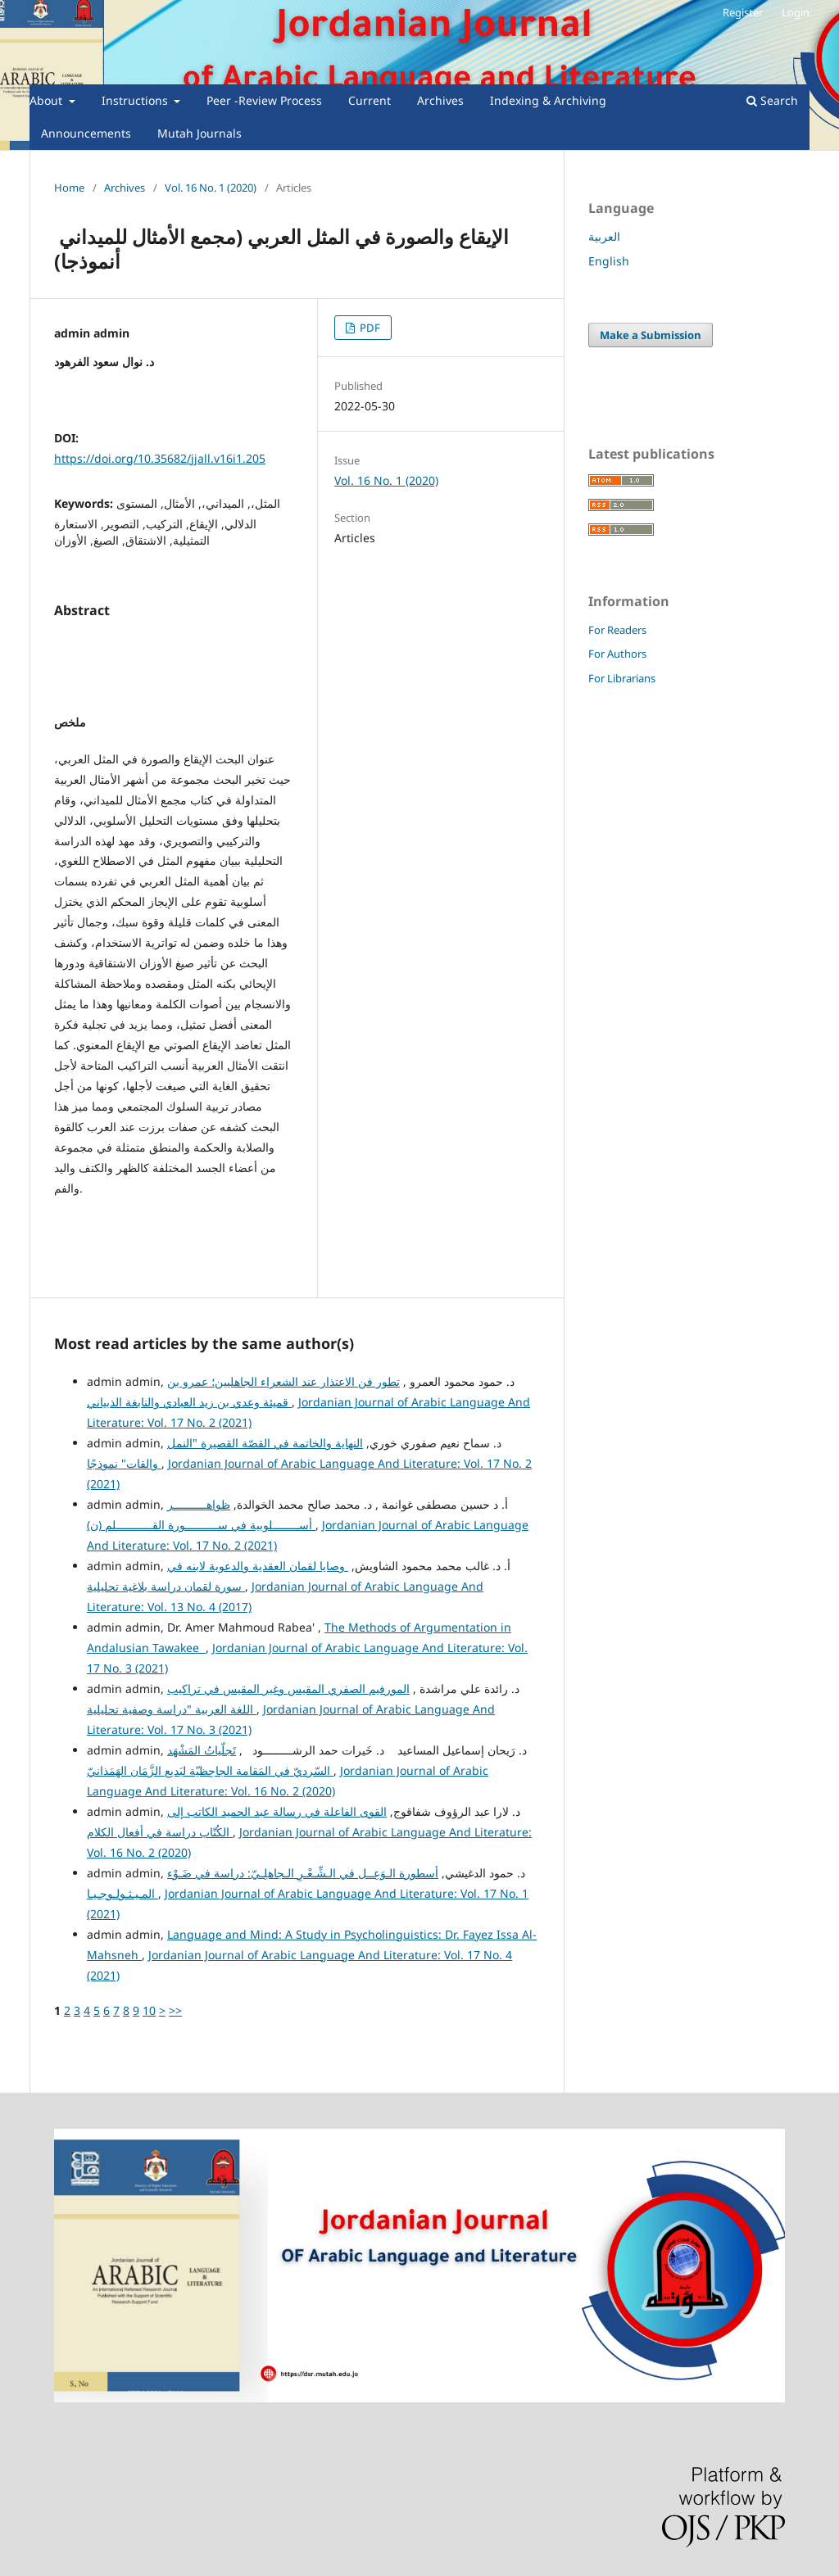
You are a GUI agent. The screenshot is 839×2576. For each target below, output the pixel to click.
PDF (368, 327)
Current (369, 100)
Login (796, 12)
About (47, 100)
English (608, 261)
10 (149, 2010)
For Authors (617, 653)
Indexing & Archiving (548, 100)
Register (743, 12)
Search (772, 100)
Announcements (86, 133)
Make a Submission (650, 335)
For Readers (617, 629)
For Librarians (621, 678)
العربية (604, 236)
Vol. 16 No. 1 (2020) (210, 187)
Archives (440, 100)
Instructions (136, 100)
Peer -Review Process (264, 100)
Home (69, 187)
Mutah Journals (199, 133)
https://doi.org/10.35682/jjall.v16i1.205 (159, 458)
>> (175, 2010)
